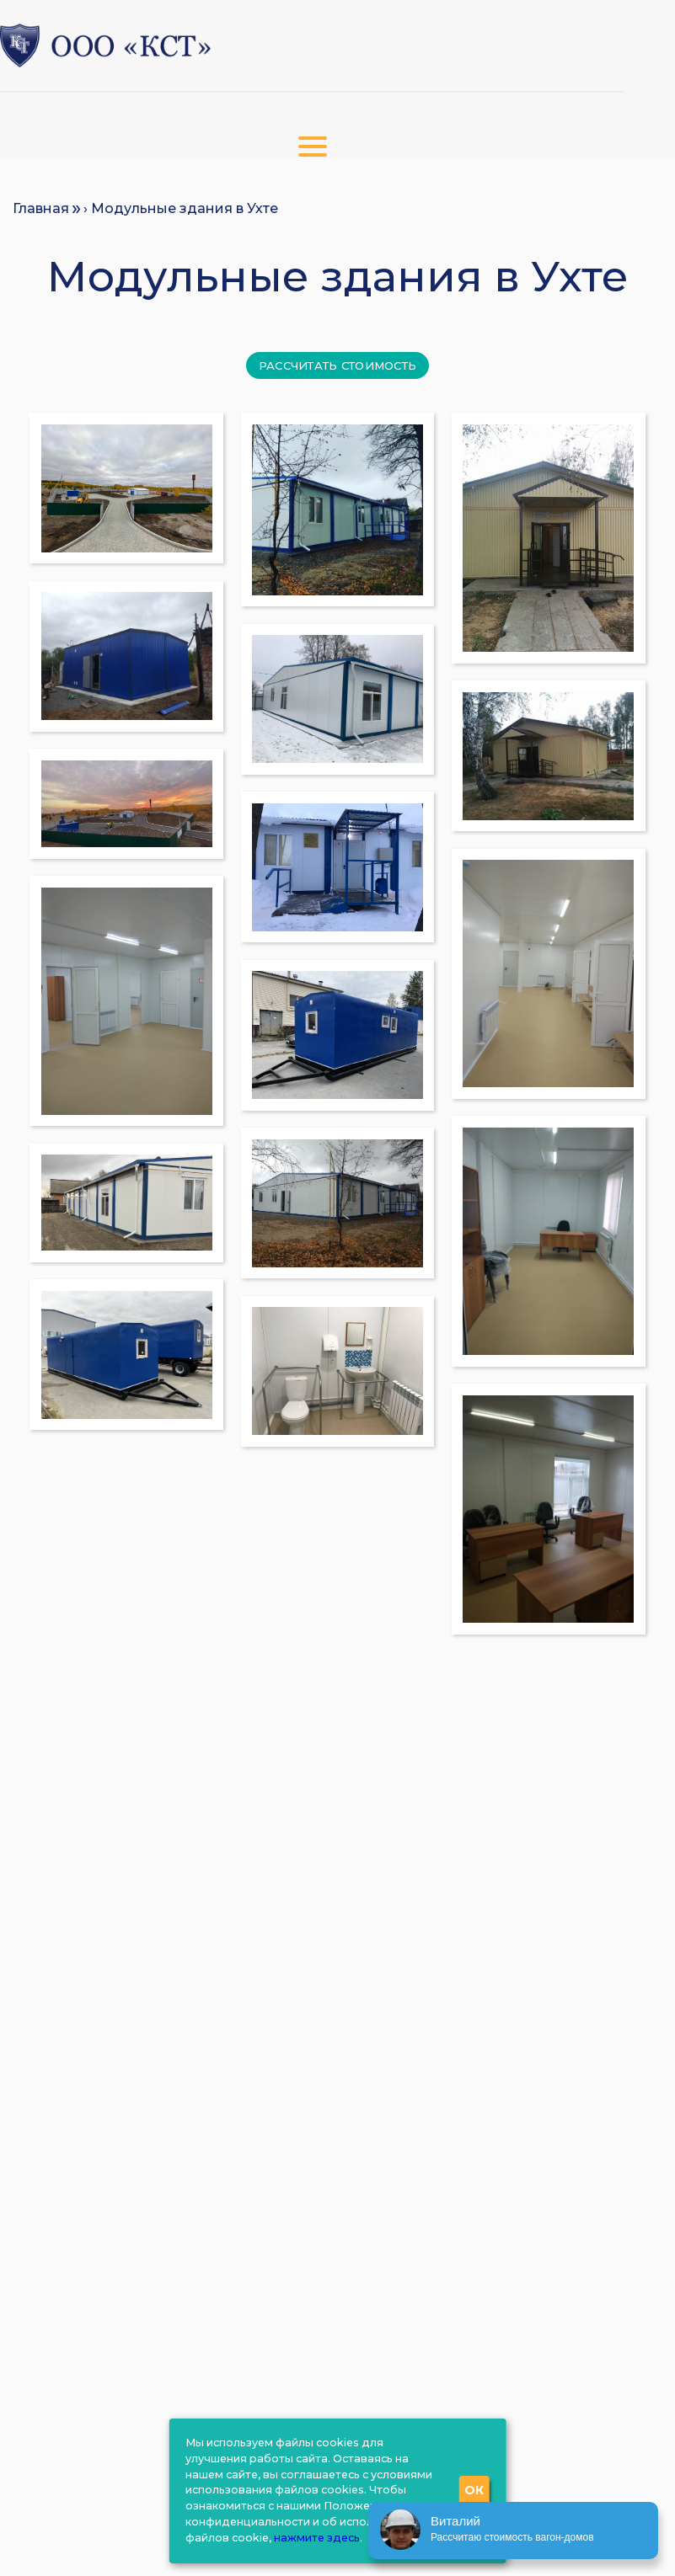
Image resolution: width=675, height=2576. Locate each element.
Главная (41, 208)
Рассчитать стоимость (337, 365)
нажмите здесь (317, 2537)
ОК (474, 2490)
